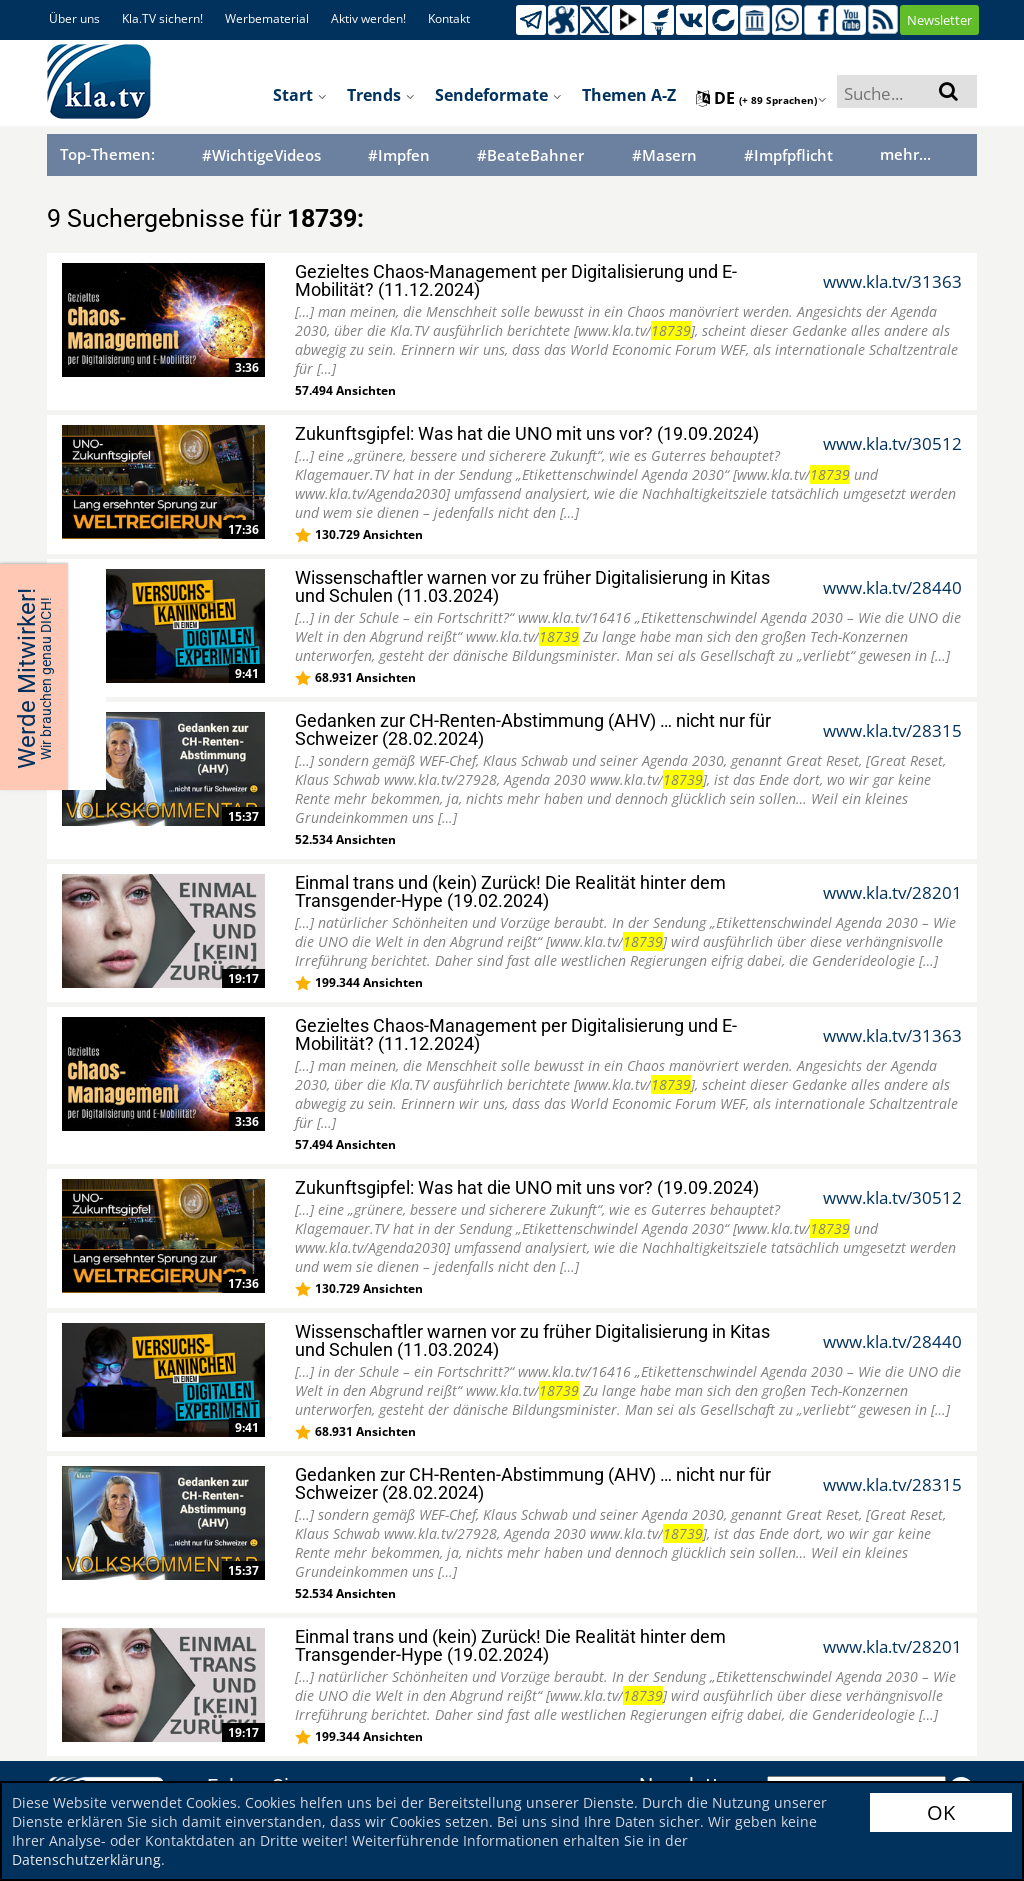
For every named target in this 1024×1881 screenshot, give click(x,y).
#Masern (664, 155)
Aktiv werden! (368, 18)
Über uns (74, 18)
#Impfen (399, 155)
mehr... (905, 154)
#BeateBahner (530, 155)
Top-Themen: (107, 154)
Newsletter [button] (939, 20)
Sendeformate (498, 95)
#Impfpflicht (788, 155)
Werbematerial (267, 18)
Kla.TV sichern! (162, 18)
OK (941, 1812)
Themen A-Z (629, 95)
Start (300, 95)
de (761, 98)
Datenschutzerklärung (86, 1859)
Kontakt (449, 18)
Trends (381, 95)
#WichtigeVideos (261, 155)
